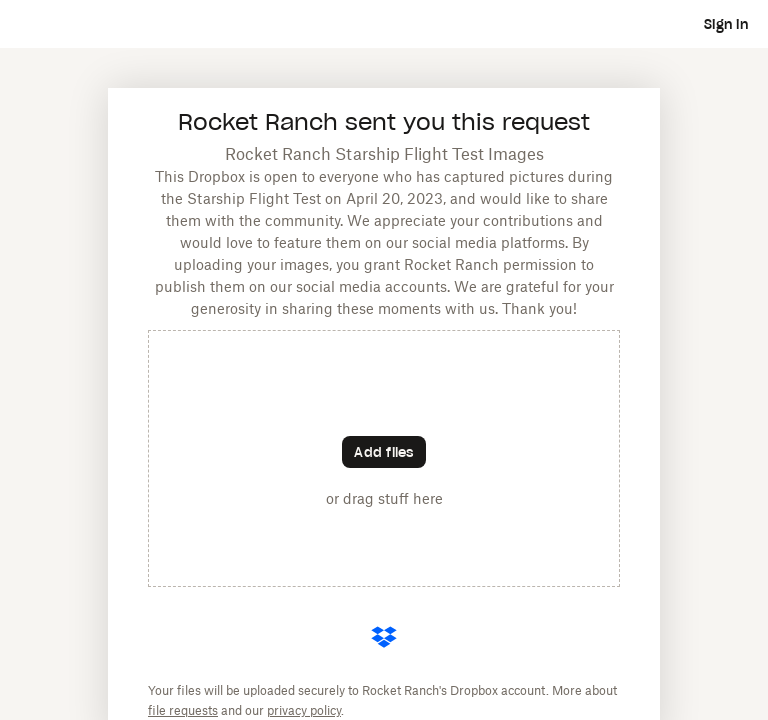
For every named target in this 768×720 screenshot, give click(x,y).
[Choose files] (383, 452)
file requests (183, 710)
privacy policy (304, 710)
